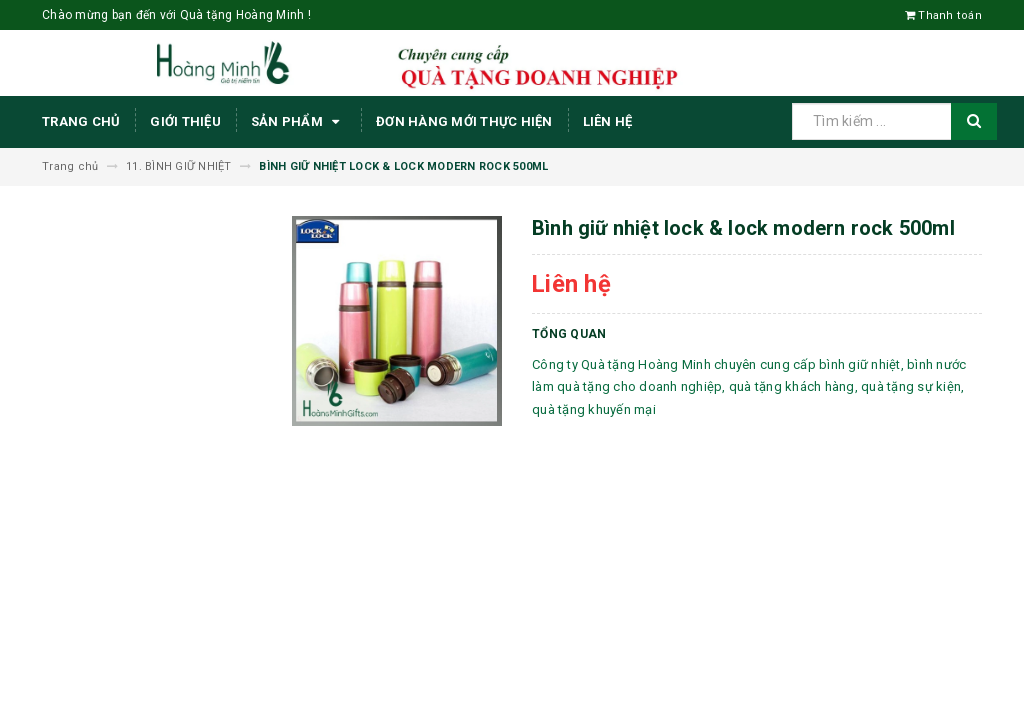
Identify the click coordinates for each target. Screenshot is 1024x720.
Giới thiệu (185, 121)
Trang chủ (81, 121)
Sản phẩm (298, 122)
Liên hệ (608, 121)
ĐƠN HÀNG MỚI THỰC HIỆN (464, 121)
